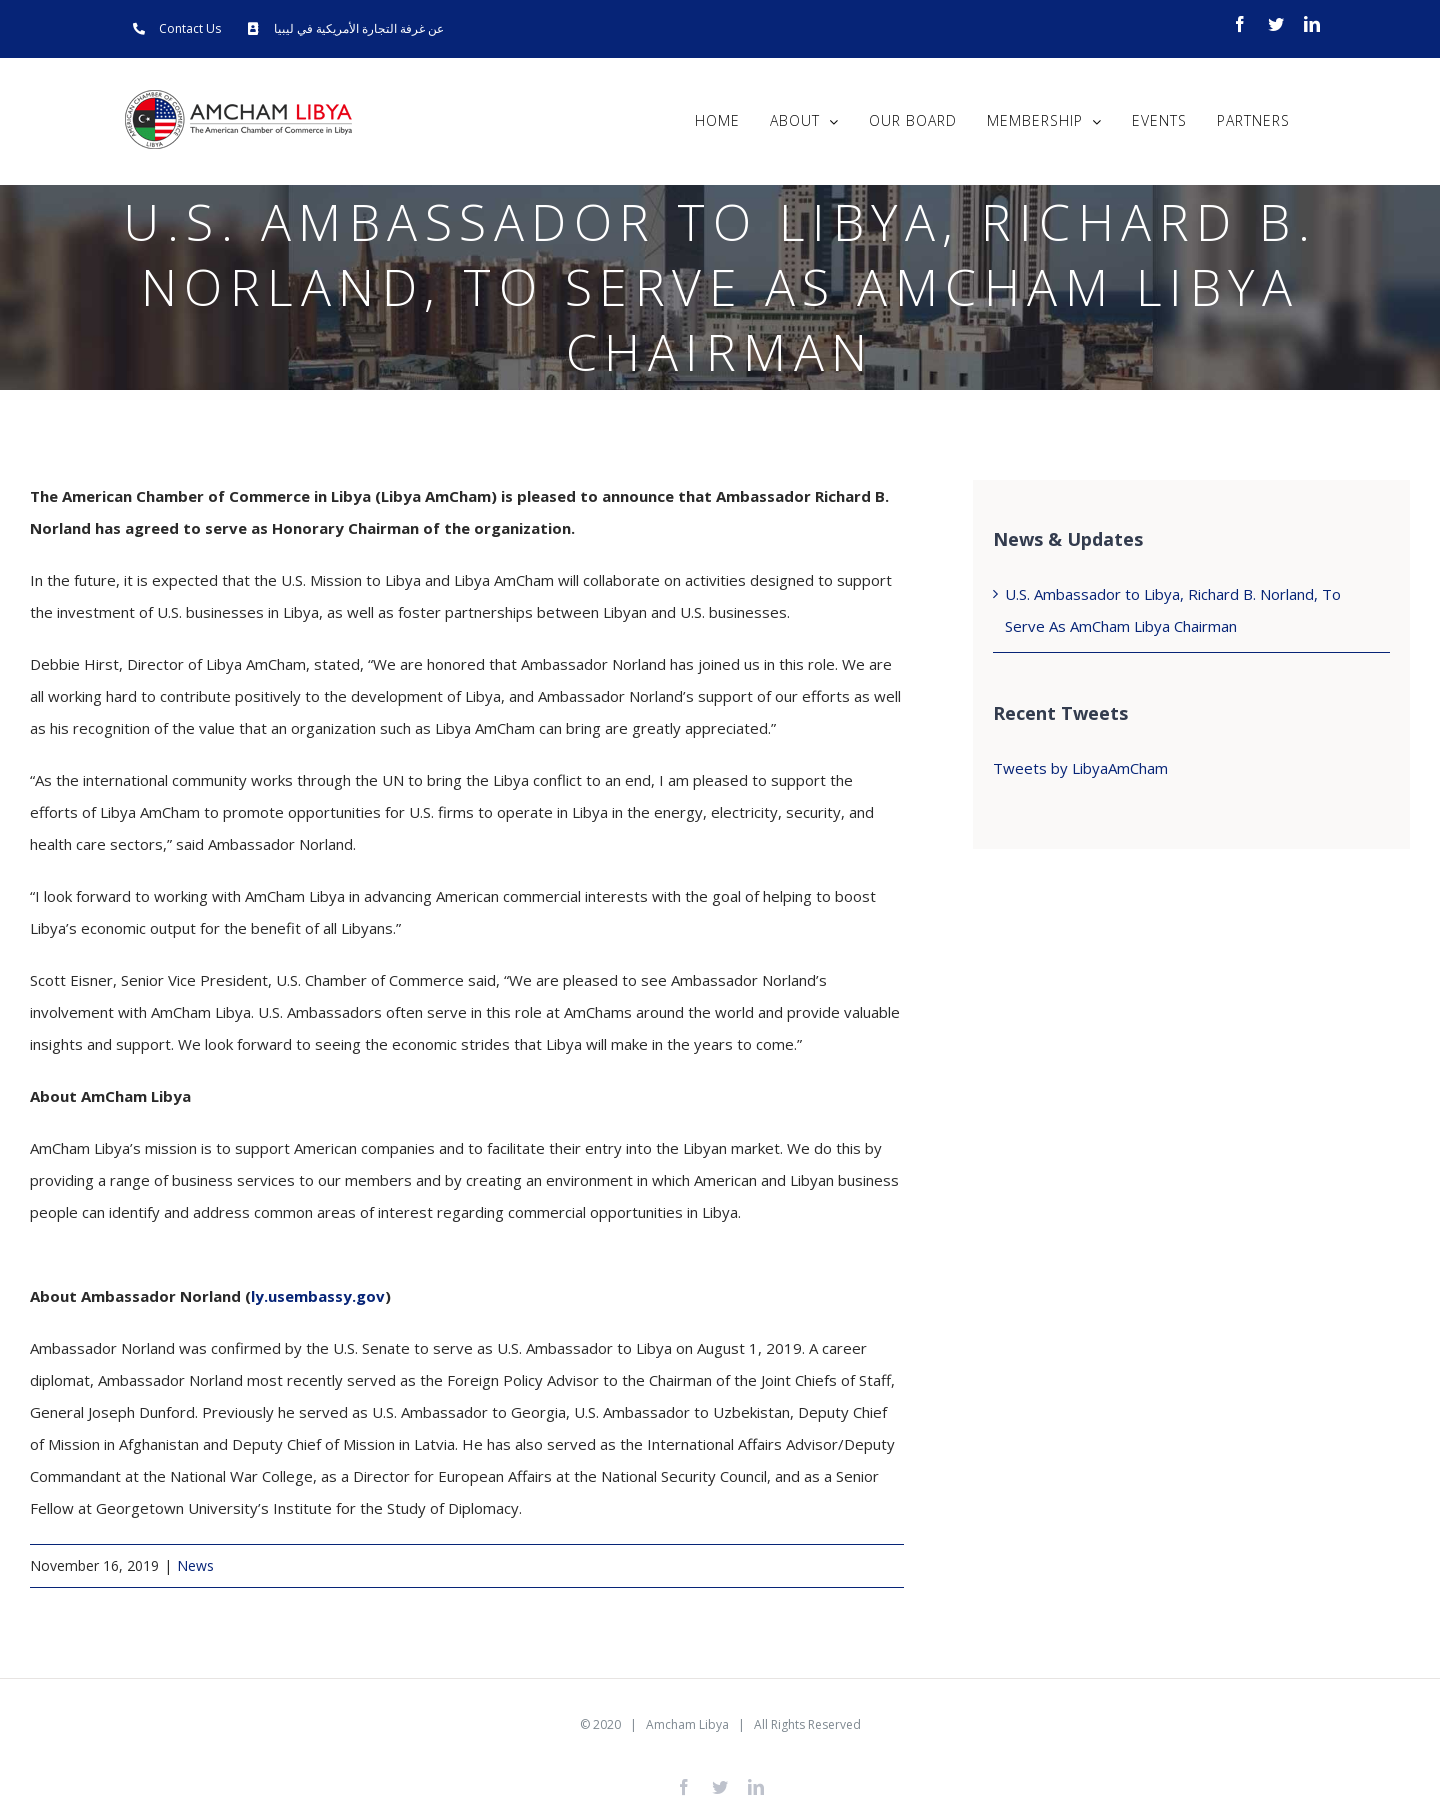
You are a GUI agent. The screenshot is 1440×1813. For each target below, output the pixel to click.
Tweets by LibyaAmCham (1080, 768)
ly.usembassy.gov (318, 1296)
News (195, 1565)
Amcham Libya (687, 1724)
